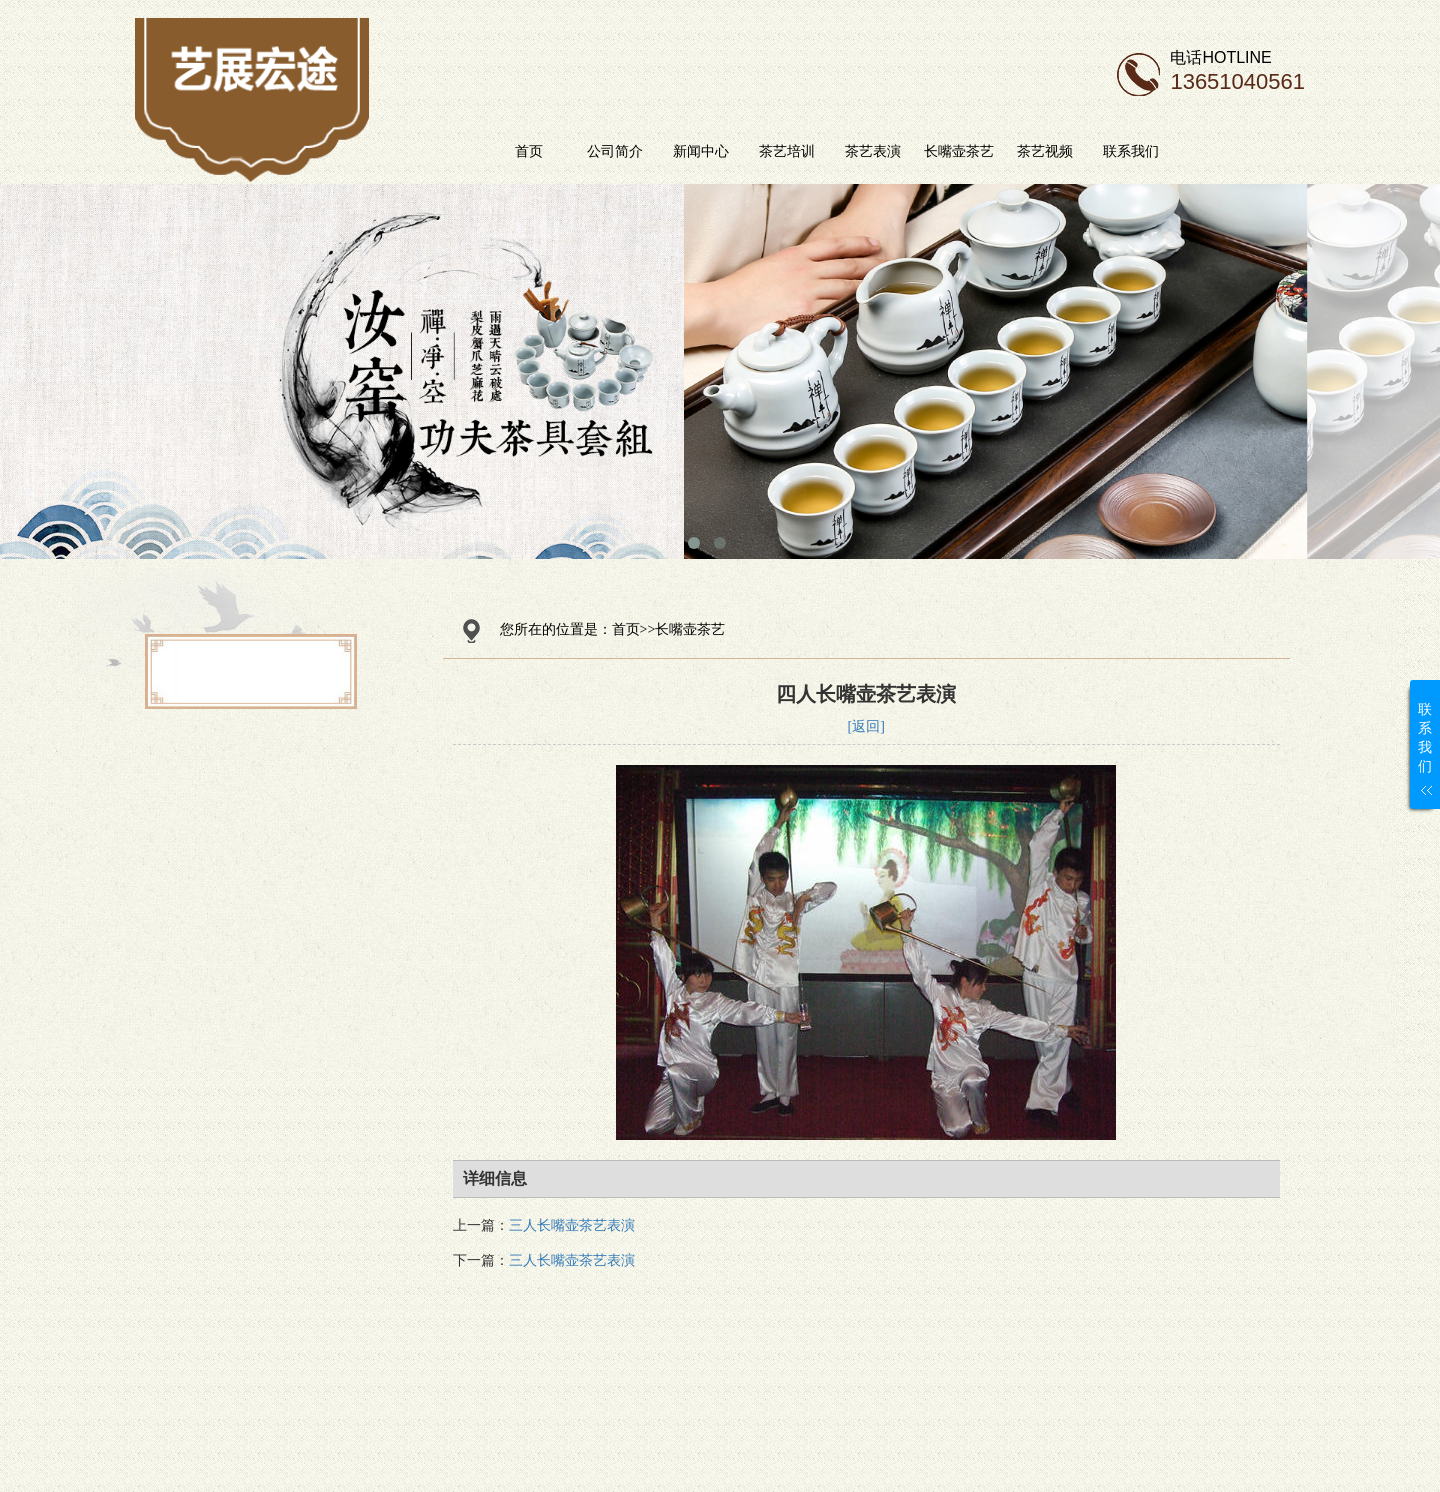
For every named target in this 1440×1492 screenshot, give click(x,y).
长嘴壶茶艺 (1006, 151)
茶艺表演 (920, 151)
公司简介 (662, 151)
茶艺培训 (834, 151)
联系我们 (1178, 151)
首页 (576, 151)
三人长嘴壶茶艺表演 (572, 1225)
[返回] (866, 726)
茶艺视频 (1092, 151)
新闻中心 (748, 151)
